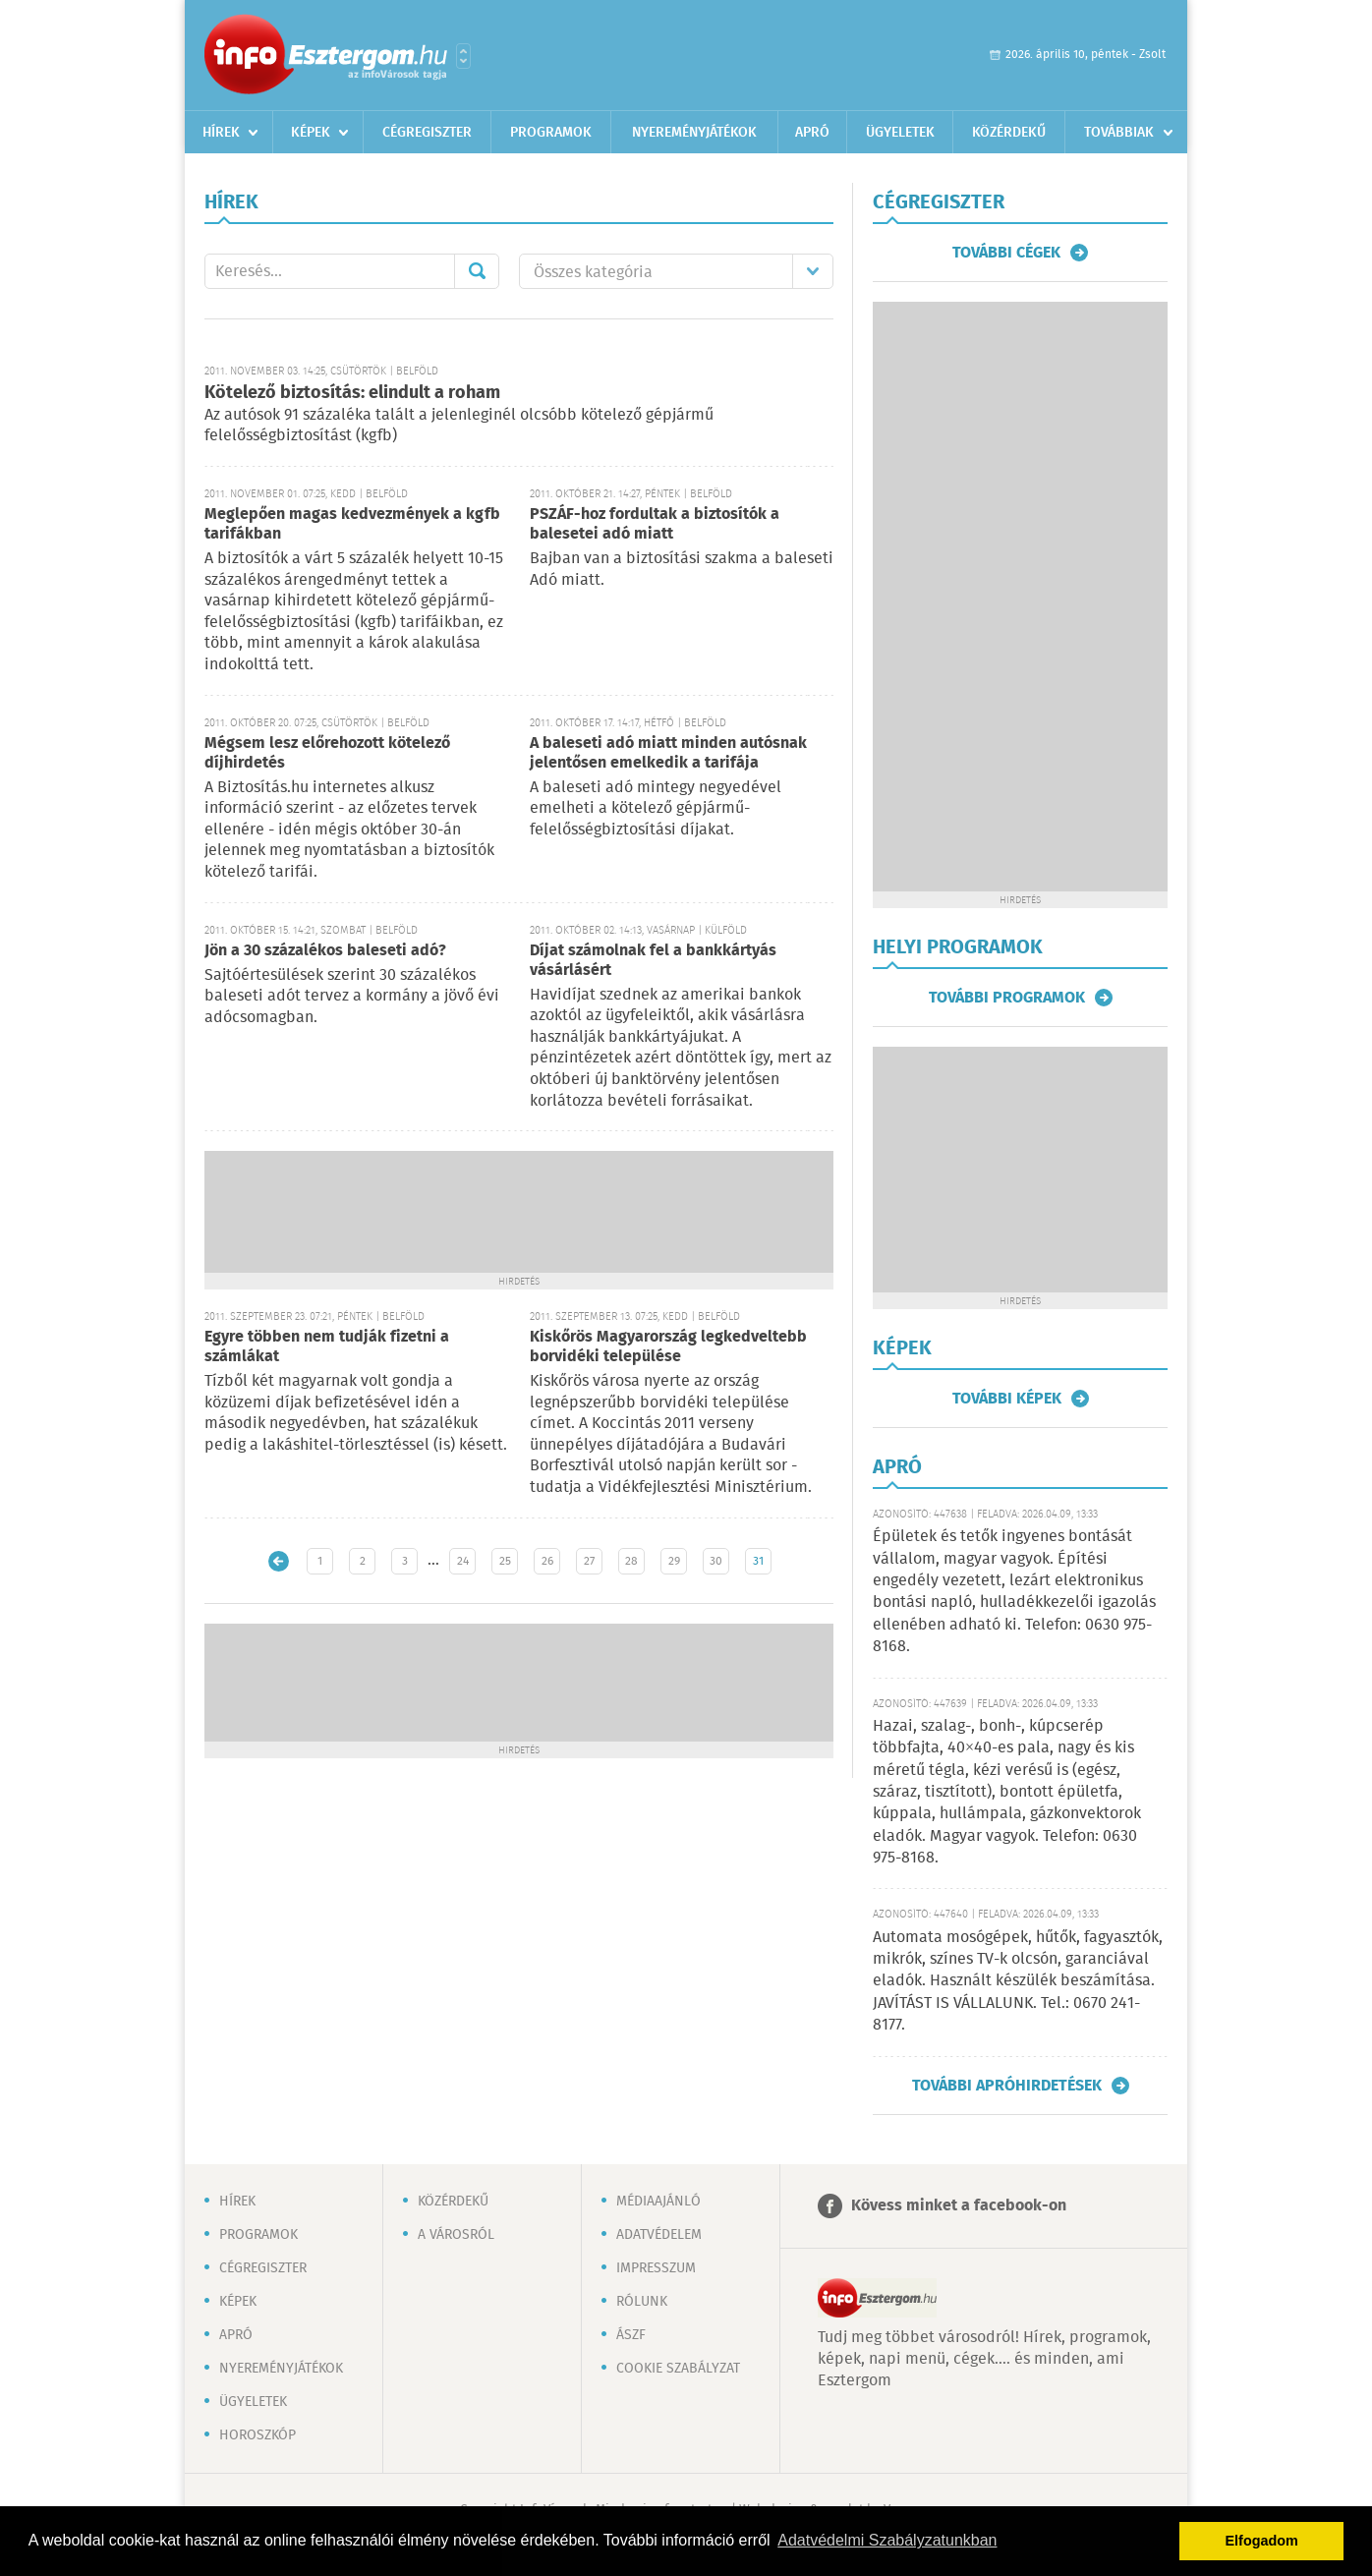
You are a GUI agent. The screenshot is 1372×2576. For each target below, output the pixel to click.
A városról (456, 2235)
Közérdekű (1009, 132)
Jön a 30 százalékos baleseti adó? (325, 951)
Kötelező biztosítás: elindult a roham (352, 393)
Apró (812, 132)
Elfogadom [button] (1262, 2540)
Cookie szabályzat (678, 2368)
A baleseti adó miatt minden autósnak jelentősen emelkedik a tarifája (668, 753)
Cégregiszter (427, 132)
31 (758, 1561)
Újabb (278, 1561)
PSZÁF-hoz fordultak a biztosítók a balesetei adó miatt (654, 524)
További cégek (1006, 252)
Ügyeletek (900, 132)
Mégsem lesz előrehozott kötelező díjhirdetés (327, 753)
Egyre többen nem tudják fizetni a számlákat (326, 1347)
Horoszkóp (257, 2435)
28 (631, 1561)
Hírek (221, 132)
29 (674, 1561)
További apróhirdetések (1007, 2085)
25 (505, 1561)
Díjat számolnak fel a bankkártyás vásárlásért (653, 961)
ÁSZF (631, 2335)
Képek (310, 132)
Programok (551, 132)
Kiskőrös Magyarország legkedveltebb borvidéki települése (668, 1347)
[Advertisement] (519, 1210)
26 (547, 1561)
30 (716, 1561)
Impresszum (656, 2268)
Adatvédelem (659, 2235)
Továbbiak (1119, 132)
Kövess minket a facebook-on (958, 2206)
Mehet (476, 271)
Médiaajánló (658, 2201)
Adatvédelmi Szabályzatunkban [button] (887, 2540)
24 (463, 1561)
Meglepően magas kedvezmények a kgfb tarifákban (352, 524)
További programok (1007, 997)
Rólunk (641, 2302)
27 (589, 1561)
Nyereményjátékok (694, 132)
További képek (1006, 1398)
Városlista (463, 56)
